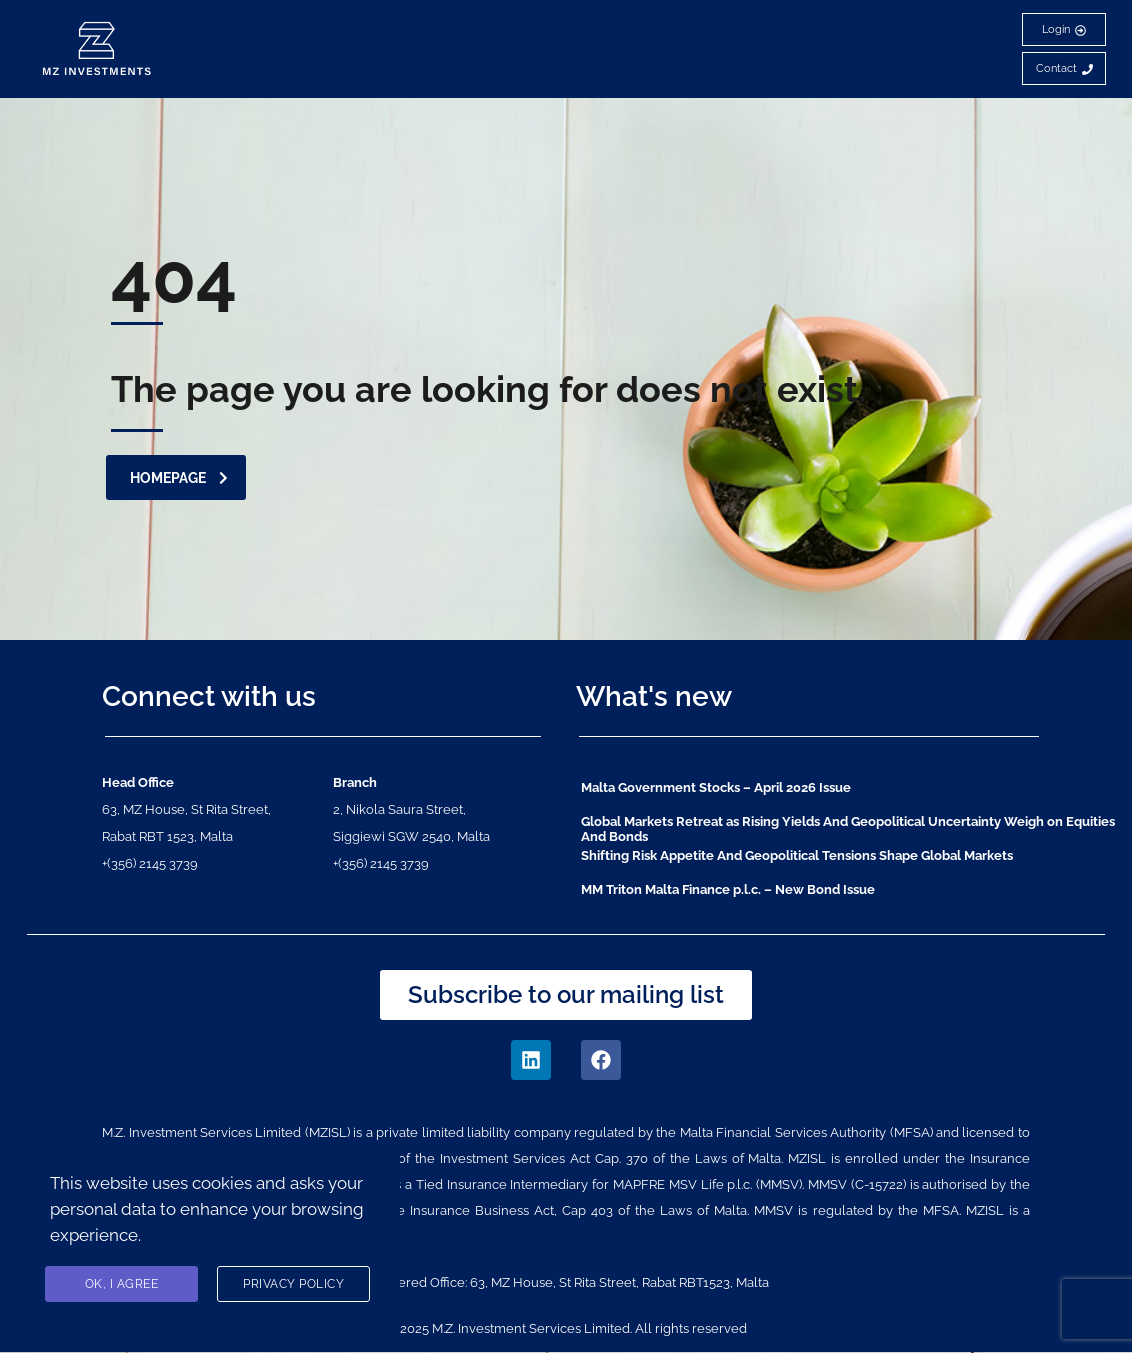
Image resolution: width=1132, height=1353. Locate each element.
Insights (476, 62)
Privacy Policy (293, 1285)
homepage (179, 478)
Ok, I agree (122, 1285)
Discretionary (567, 34)
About (290, 34)
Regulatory (586, 62)
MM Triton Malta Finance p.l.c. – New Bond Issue (728, 889)
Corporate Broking (418, 34)
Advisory (675, 34)
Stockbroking (371, 62)
